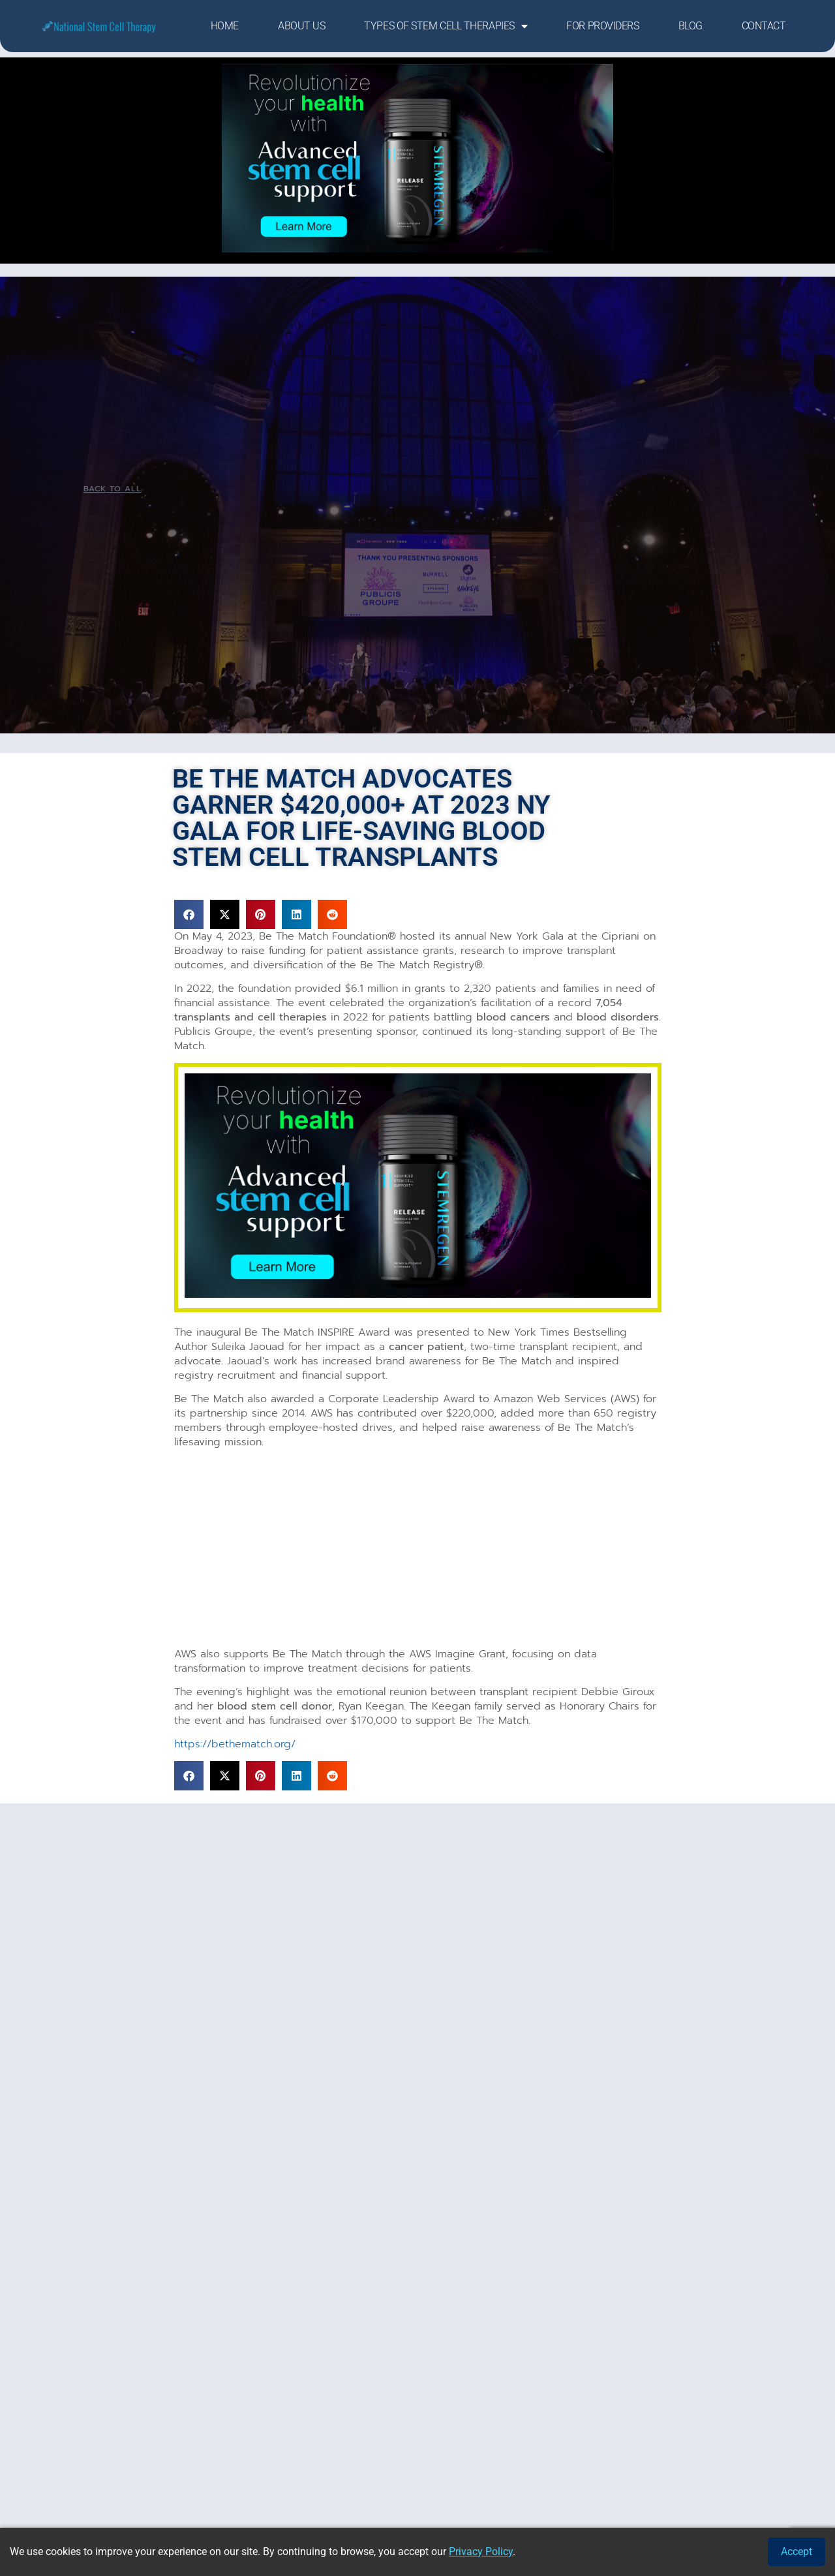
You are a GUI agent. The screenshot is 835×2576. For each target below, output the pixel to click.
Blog (690, 26)
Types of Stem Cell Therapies (445, 26)
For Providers (602, 26)
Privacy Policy (481, 2551)
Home (225, 26)
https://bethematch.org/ (235, 1744)
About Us (301, 26)
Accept (796, 2551)
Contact (764, 26)
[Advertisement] (417, 1550)
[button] (189, 914)
